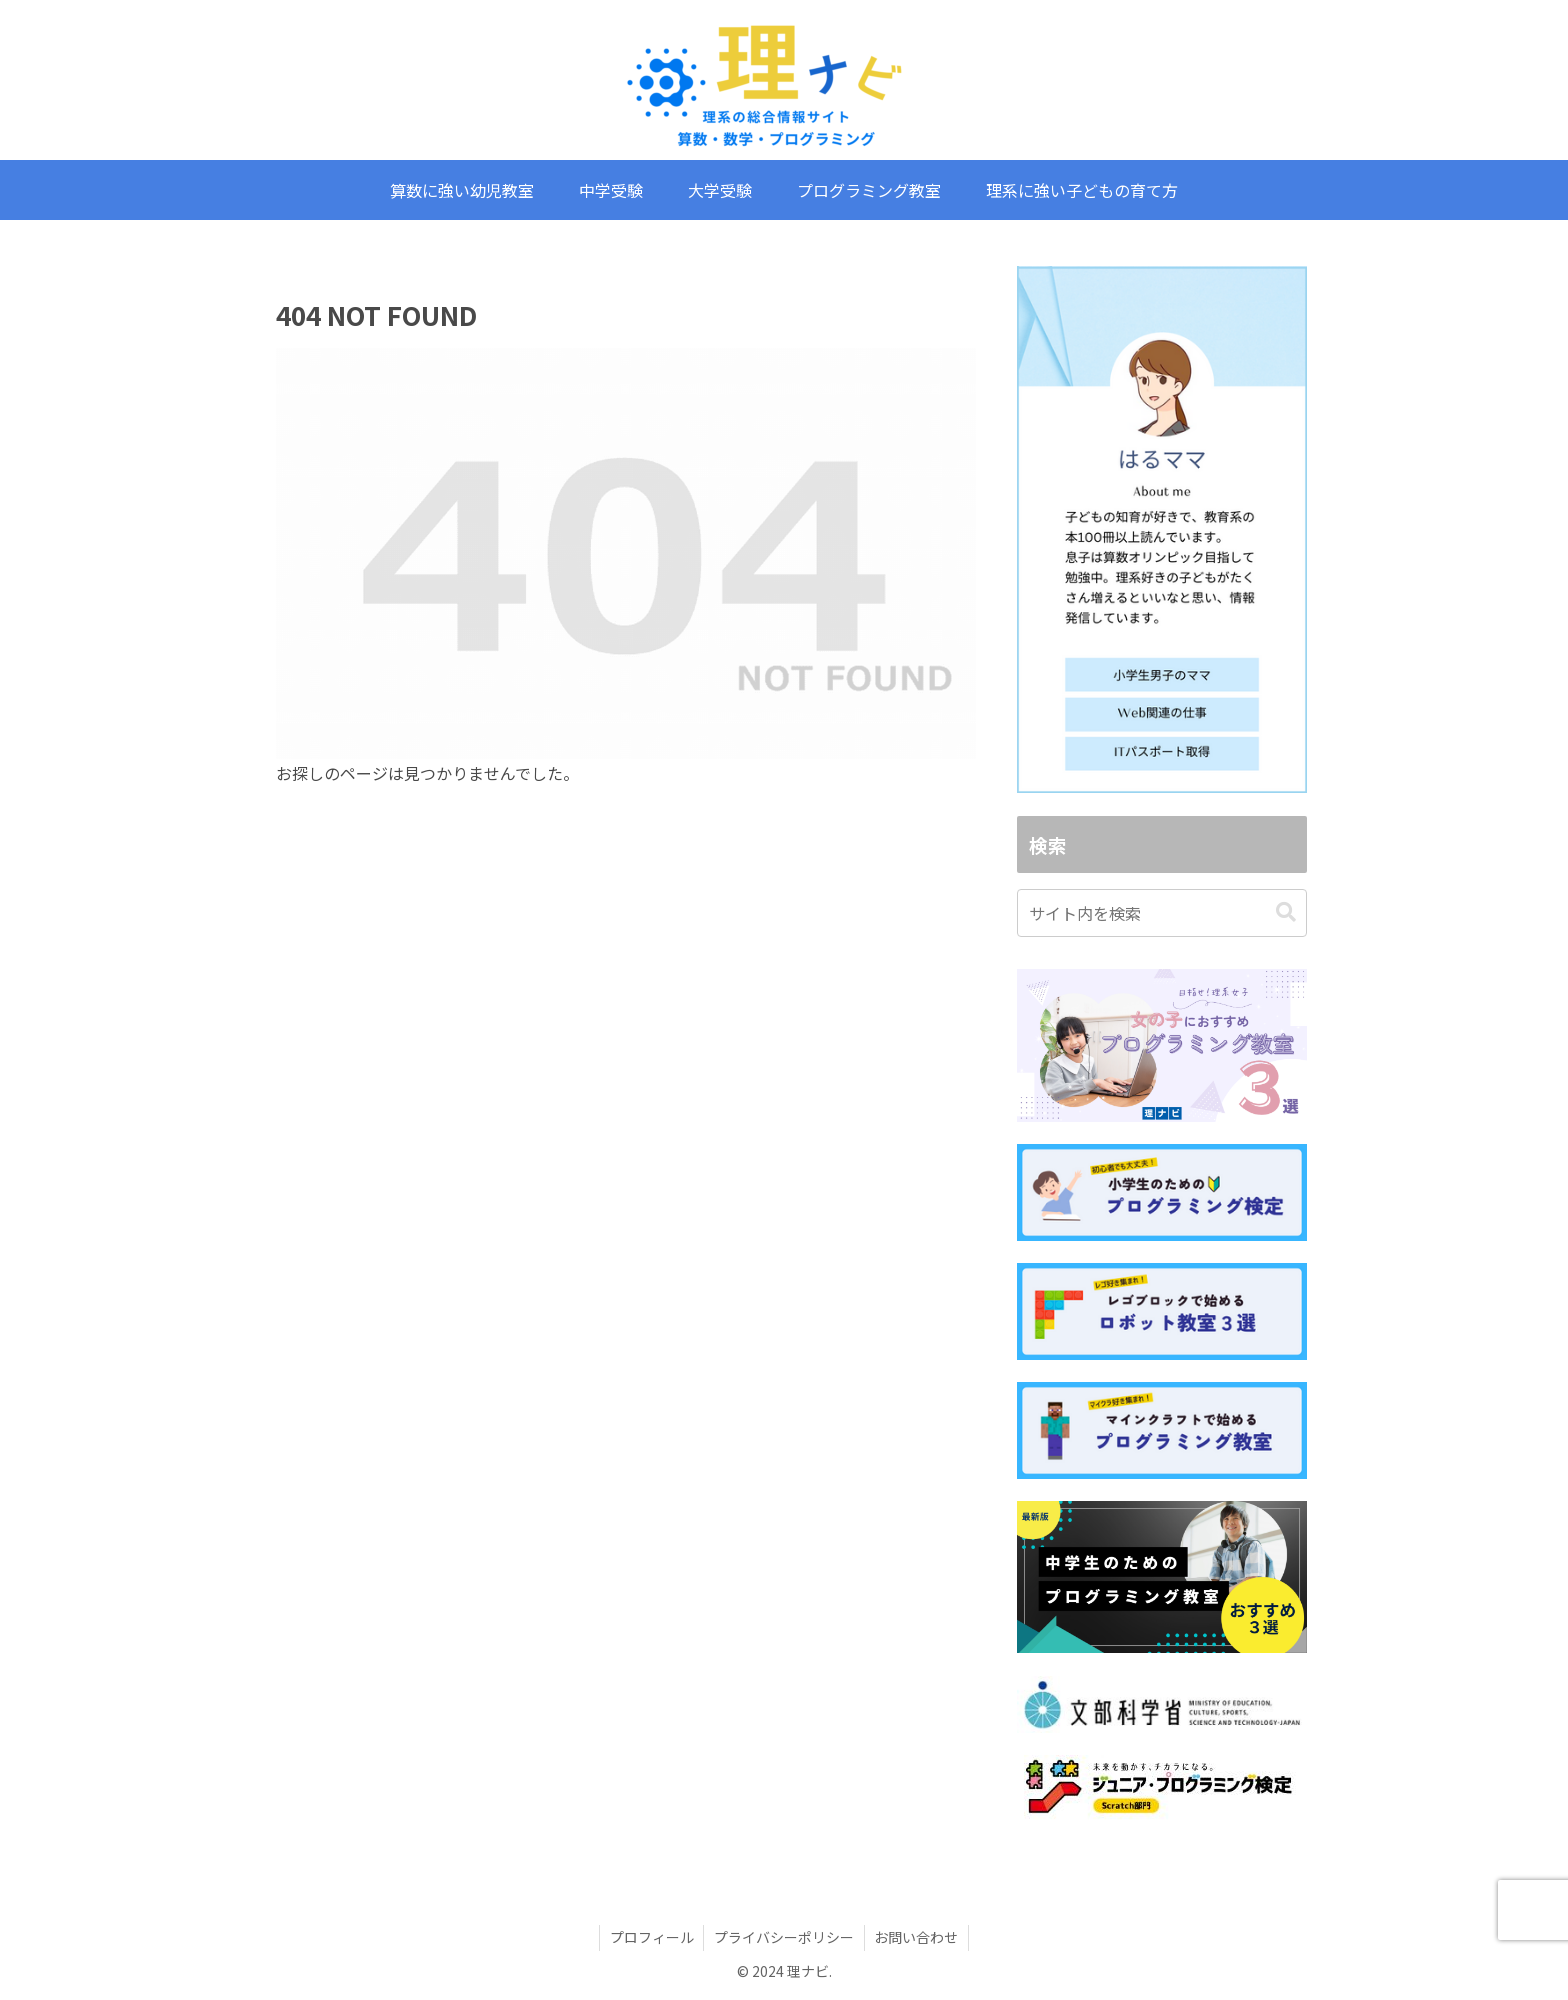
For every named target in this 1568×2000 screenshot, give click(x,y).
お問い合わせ (917, 1937)
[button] (1286, 912)
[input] (1162, 913)
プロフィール (651, 1937)
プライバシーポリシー (784, 1937)
